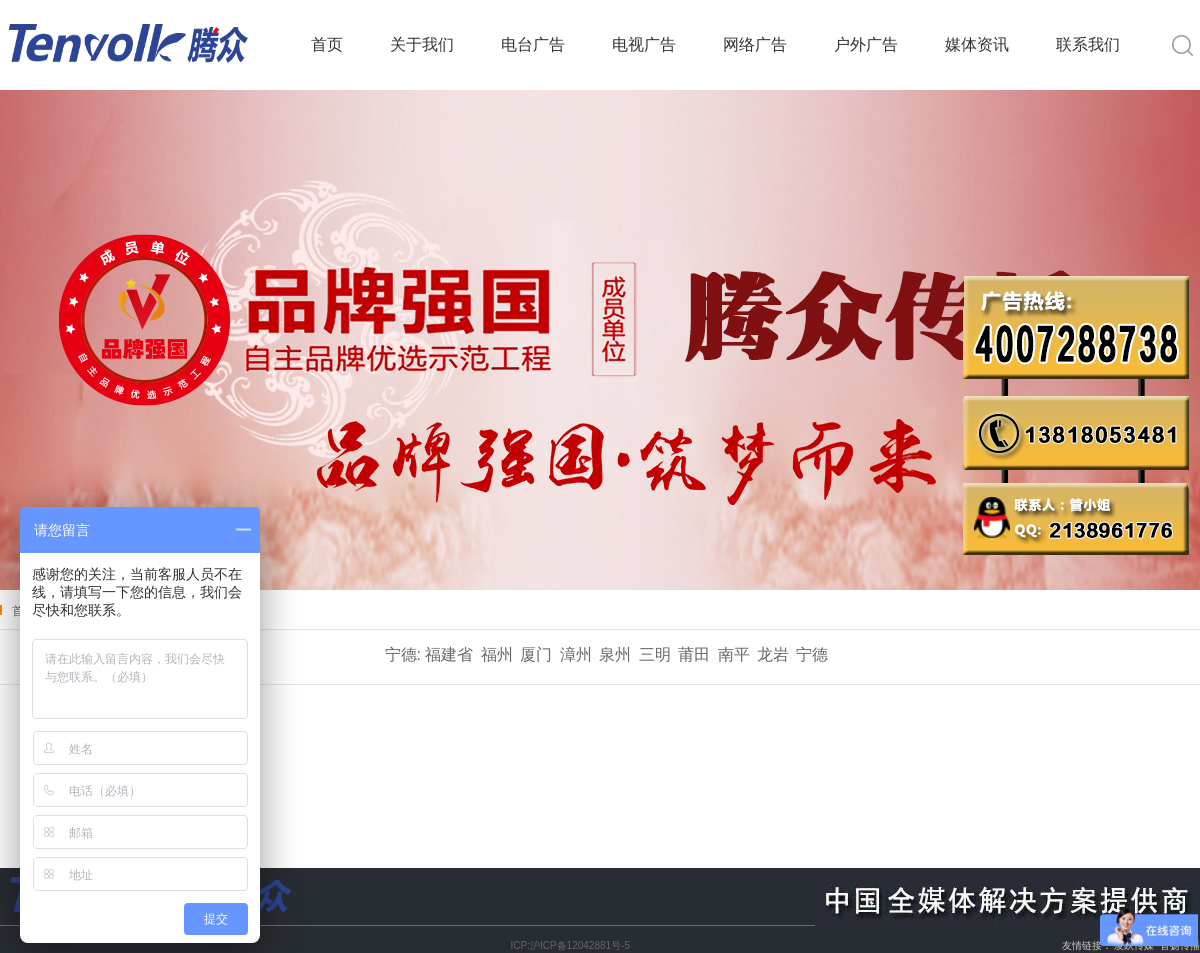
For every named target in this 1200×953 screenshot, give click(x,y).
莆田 (694, 654)
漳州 (576, 654)
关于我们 (422, 44)
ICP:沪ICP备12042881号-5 (570, 945)
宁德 (812, 654)
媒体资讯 (977, 44)
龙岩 (773, 654)
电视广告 (644, 44)
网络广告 (755, 44)
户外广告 (866, 44)
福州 (497, 654)
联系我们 (1088, 44)
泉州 (615, 654)
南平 (734, 654)
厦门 (536, 654)
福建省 (449, 654)
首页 (327, 44)
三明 (655, 654)
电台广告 (533, 44)
